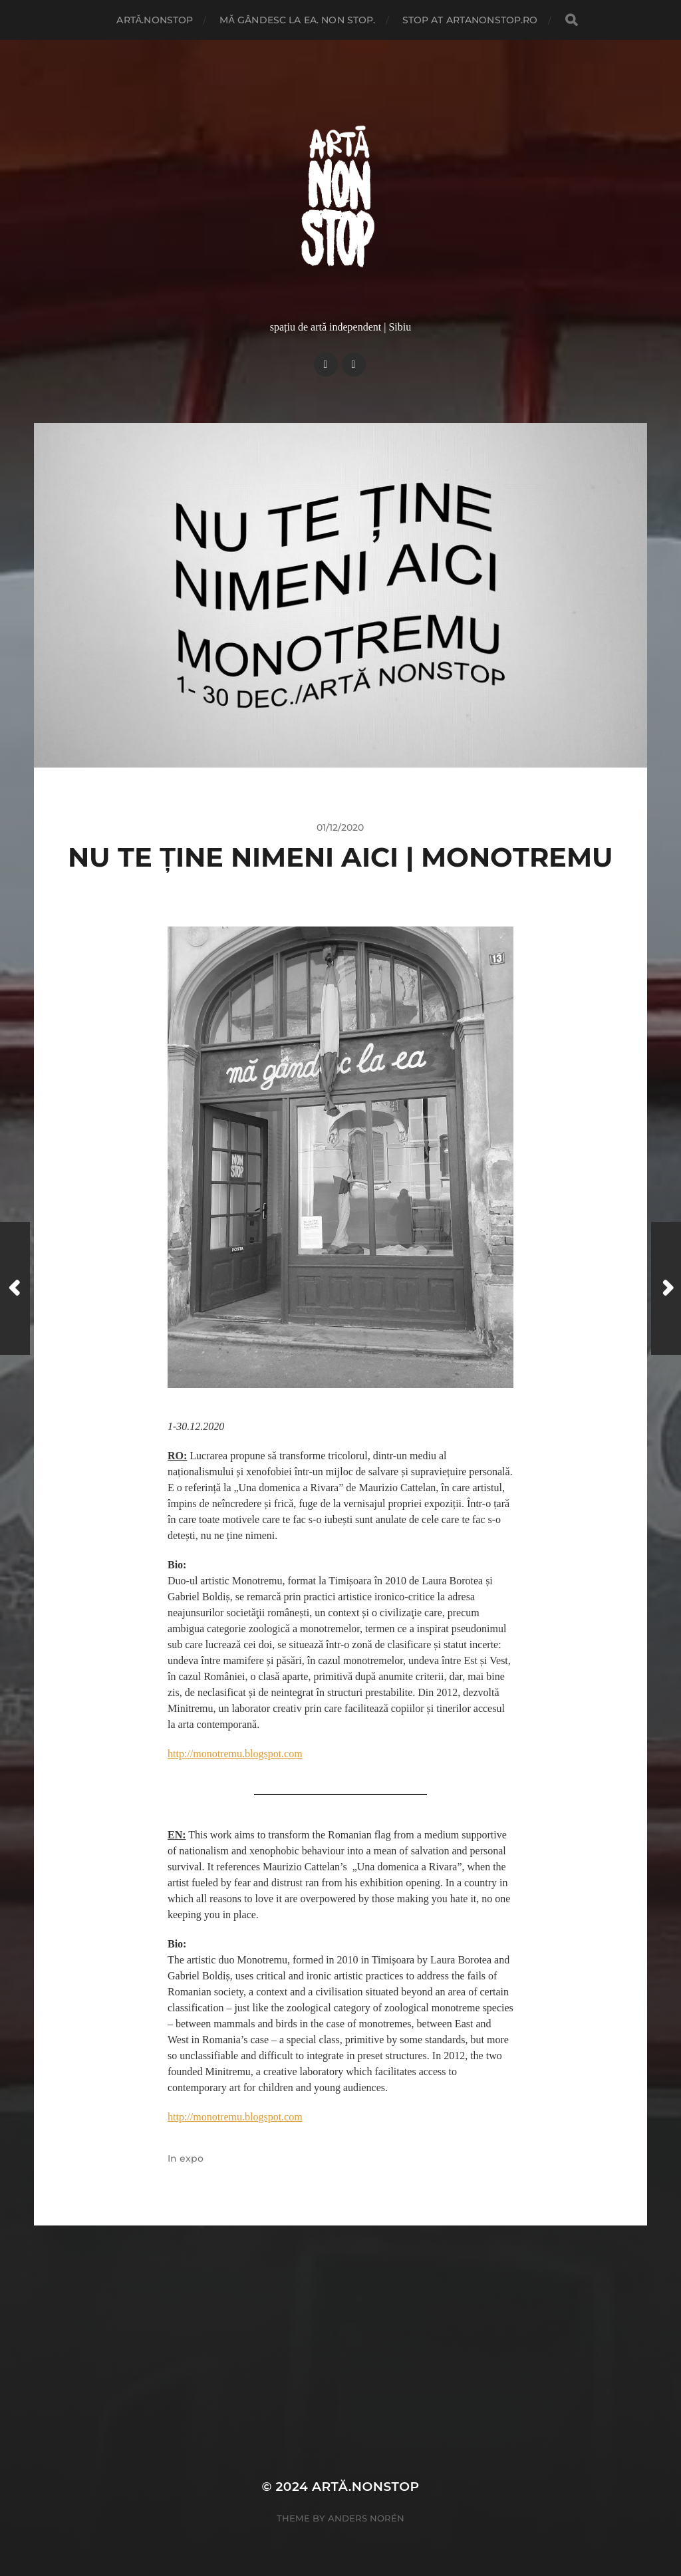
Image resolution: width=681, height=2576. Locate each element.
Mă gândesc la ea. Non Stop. (297, 20)
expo (192, 2158)
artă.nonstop (154, 20)
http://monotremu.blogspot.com (235, 1753)
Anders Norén (366, 2518)
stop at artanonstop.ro (470, 20)
